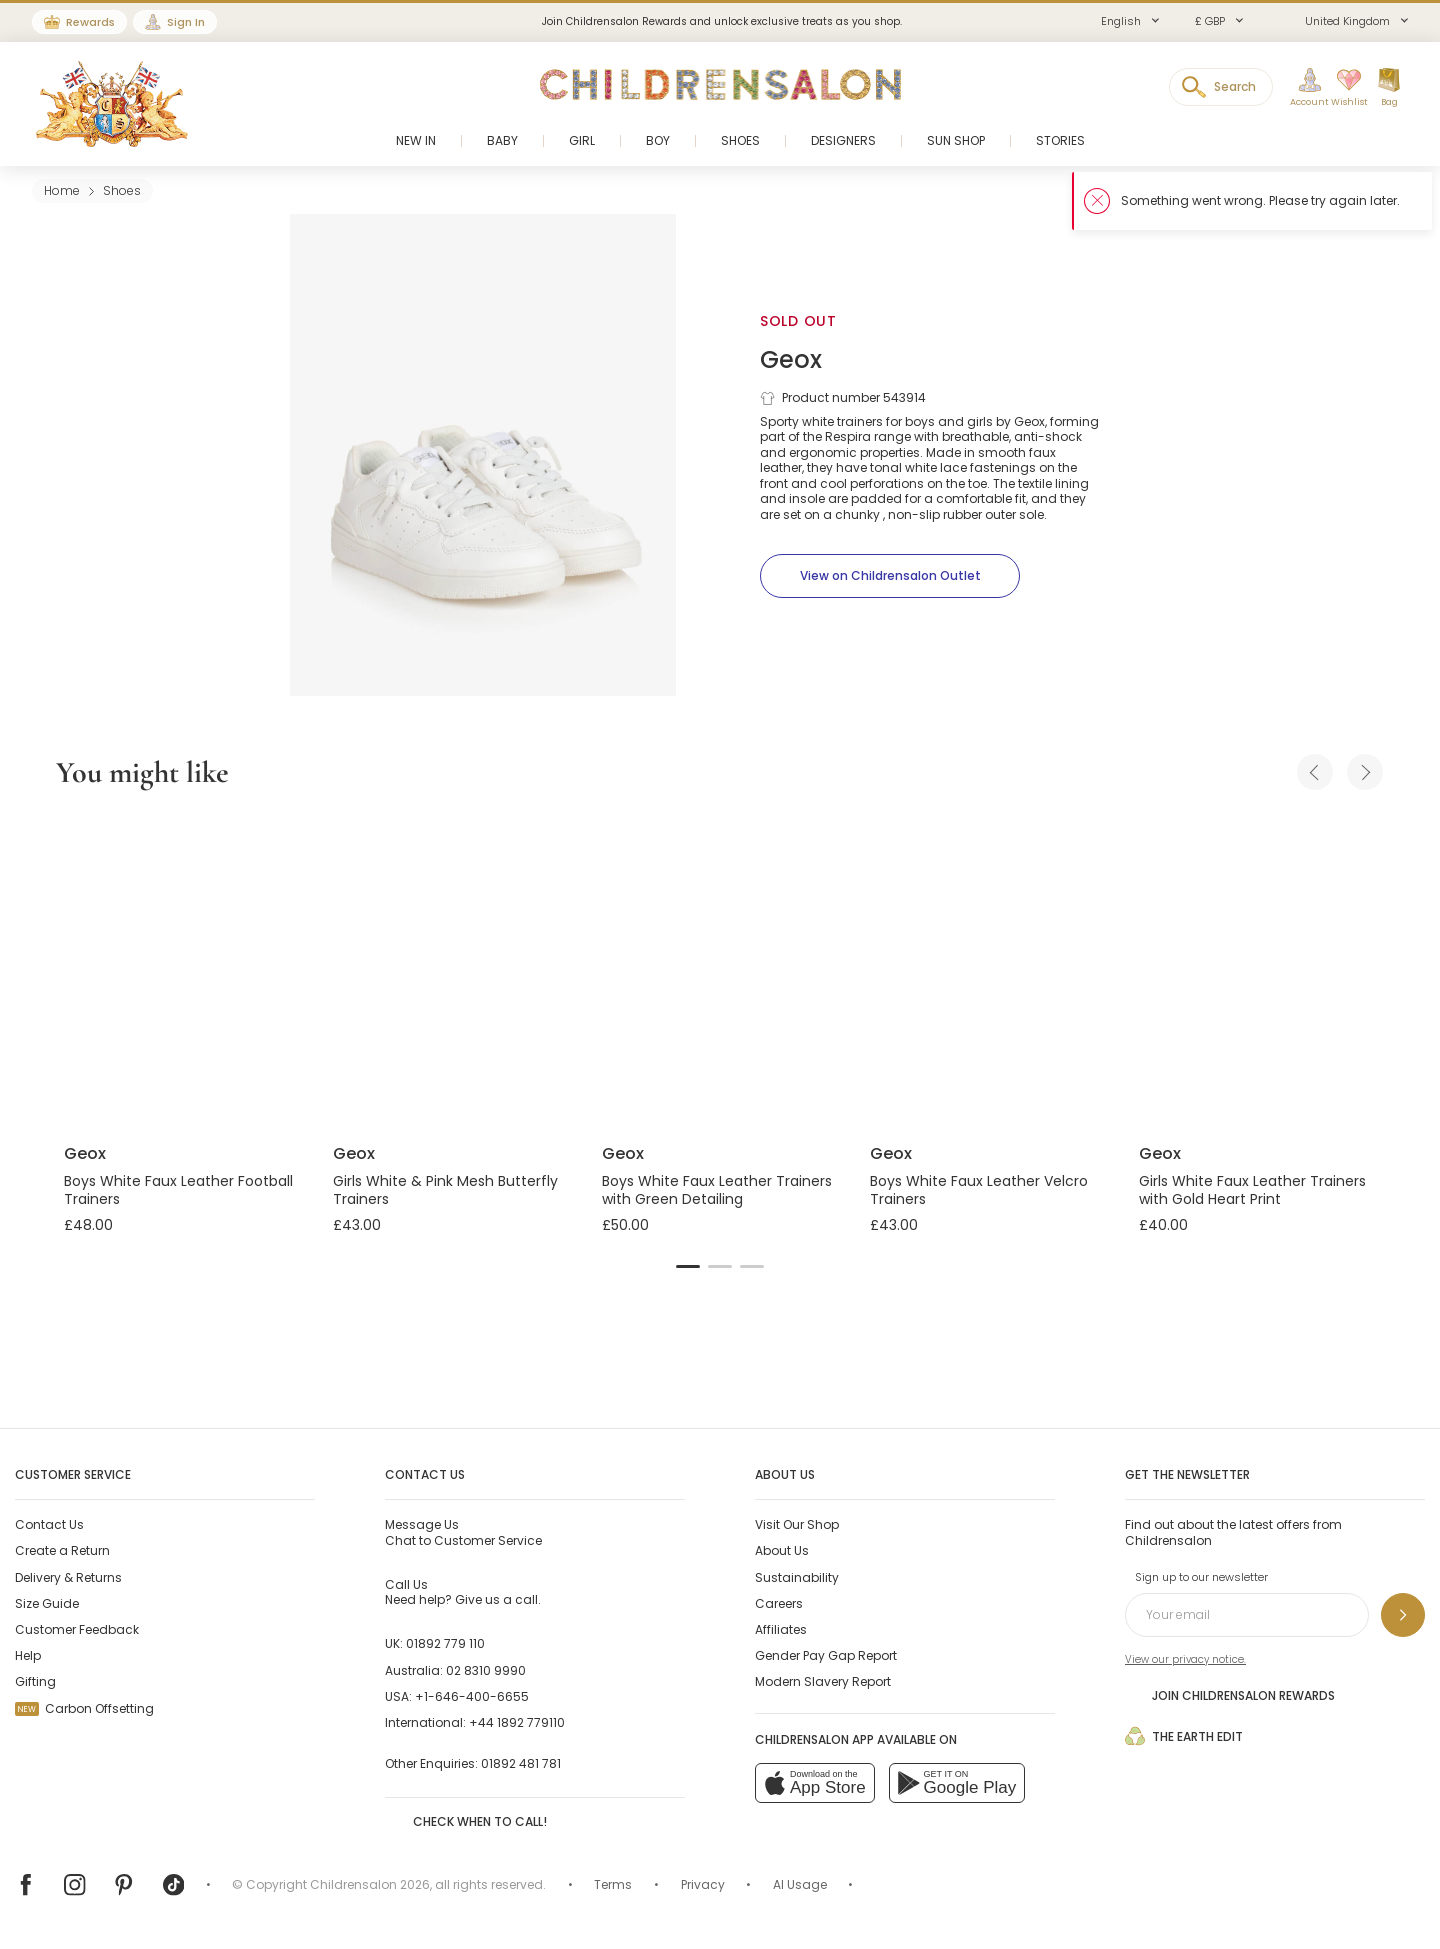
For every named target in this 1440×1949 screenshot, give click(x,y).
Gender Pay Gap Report (826, 1655)
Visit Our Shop (797, 1524)
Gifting (35, 1681)
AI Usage (800, 1884)
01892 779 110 (445, 1643)
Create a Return (62, 1550)
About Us (782, 1550)
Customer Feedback (77, 1629)
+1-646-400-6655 (472, 1696)
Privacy (703, 1884)
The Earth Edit (1184, 1736)
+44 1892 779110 (517, 1722)
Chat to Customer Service (463, 1532)
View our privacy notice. (1185, 1659)
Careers (779, 1603)
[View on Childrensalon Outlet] (890, 576)
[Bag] (1389, 88)
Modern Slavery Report (823, 1681)
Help (28, 1655)
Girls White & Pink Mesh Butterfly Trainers (445, 1190)
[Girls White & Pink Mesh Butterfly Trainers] (451, 970)
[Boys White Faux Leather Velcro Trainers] (988, 970)
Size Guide (47, 1603)
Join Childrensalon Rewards (1230, 1695)
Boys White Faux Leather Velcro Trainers (979, 1190)
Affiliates (781, 1629)
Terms (613, 1884)
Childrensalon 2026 (370, 1884)
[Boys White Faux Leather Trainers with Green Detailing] (720, 970)
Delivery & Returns (68, 1577)
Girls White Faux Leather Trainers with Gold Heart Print (1252, 1190)
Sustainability (797, 1577)
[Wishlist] (1343, 88)
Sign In (186, 22)
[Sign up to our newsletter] (1403, 1615)
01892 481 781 (521, 1763)
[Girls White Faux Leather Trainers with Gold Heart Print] (1257, 970)
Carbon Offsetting (84, 1708)
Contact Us (49, 1524)
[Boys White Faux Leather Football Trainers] (182, 970)
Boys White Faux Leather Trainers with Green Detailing (717, 1190)
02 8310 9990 (486, 1670)
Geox (791, 359)
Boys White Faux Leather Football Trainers (178, 1190)
